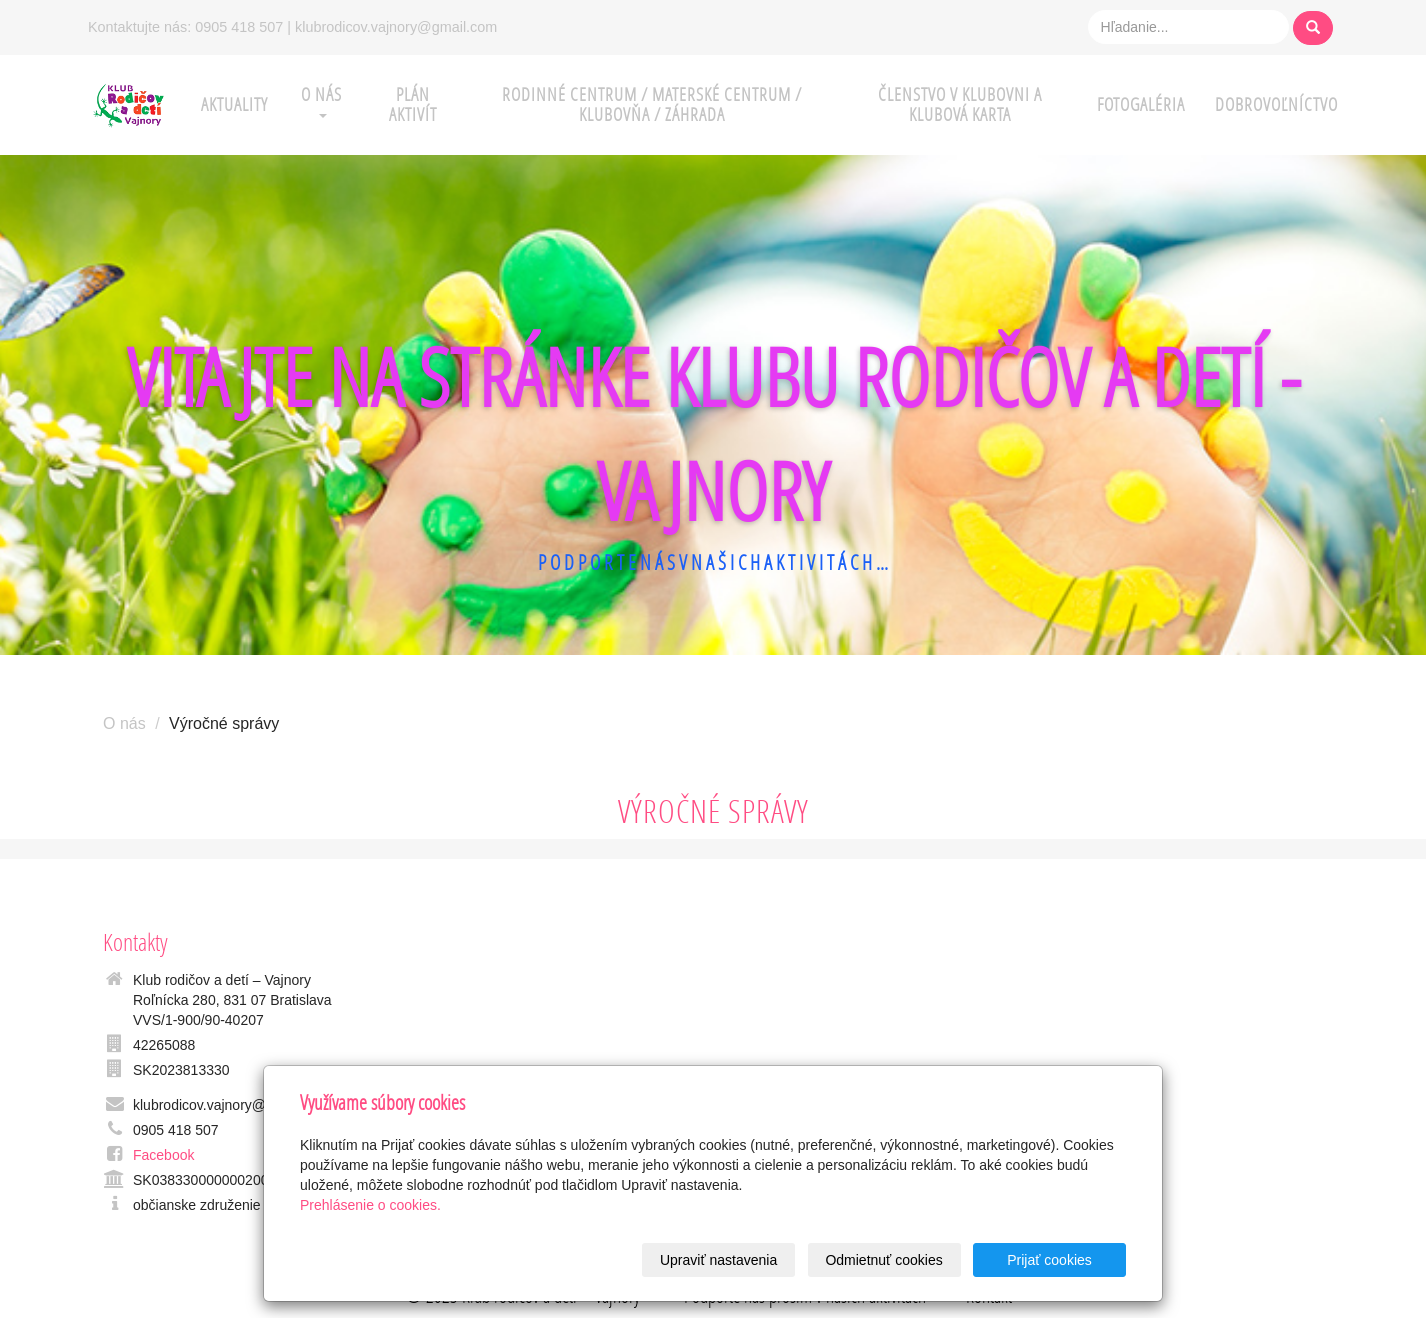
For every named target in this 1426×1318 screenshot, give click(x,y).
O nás (124, 723)
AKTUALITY (234, 104)
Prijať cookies (1049, 1260)
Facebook (163, 1155)
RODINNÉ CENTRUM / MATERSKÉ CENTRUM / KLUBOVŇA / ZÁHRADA (652, 104)
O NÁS (321, 100)
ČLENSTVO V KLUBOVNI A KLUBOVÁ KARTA (960, 104)
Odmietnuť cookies (883, 1260)
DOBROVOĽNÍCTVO (1276, 104)
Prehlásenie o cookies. (370, 1205)
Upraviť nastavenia (718, 1260)
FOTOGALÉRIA (1141, 104)
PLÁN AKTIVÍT (413, 104)
